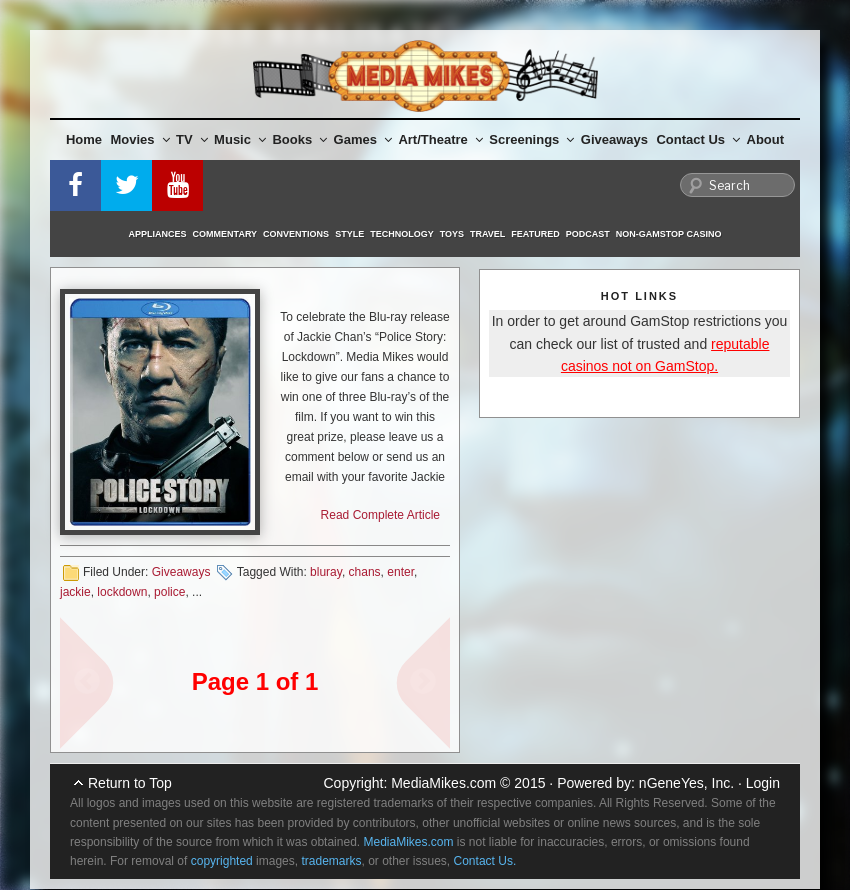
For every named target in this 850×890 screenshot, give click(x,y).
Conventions (296, 234)
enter (400, 572)
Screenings (531, 139)
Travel (487, 234)
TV (192, 139)
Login (763, 783)
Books (299, 139)
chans (365, 572)
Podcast (588, 234)
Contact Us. (485, 861)
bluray (326, 572)
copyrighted (222, 861)
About (766, 139)
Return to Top (130, 783)
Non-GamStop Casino (669, 234)
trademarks (331, 861)
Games (363, 139)
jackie (75, 592)
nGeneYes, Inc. (686, 783)
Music (240, 139)
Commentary (225, 234)
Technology (402, 234)
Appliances (158, 234)
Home (84, 139)
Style (349, 234)
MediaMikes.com (443, 783)
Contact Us (698, 139)
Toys (452, 234)
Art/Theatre (440, 139)
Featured (535, 234)
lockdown (122, 592)
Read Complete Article (380, 515)
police (169, 592)
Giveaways (614, 139)
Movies (140, 139)
